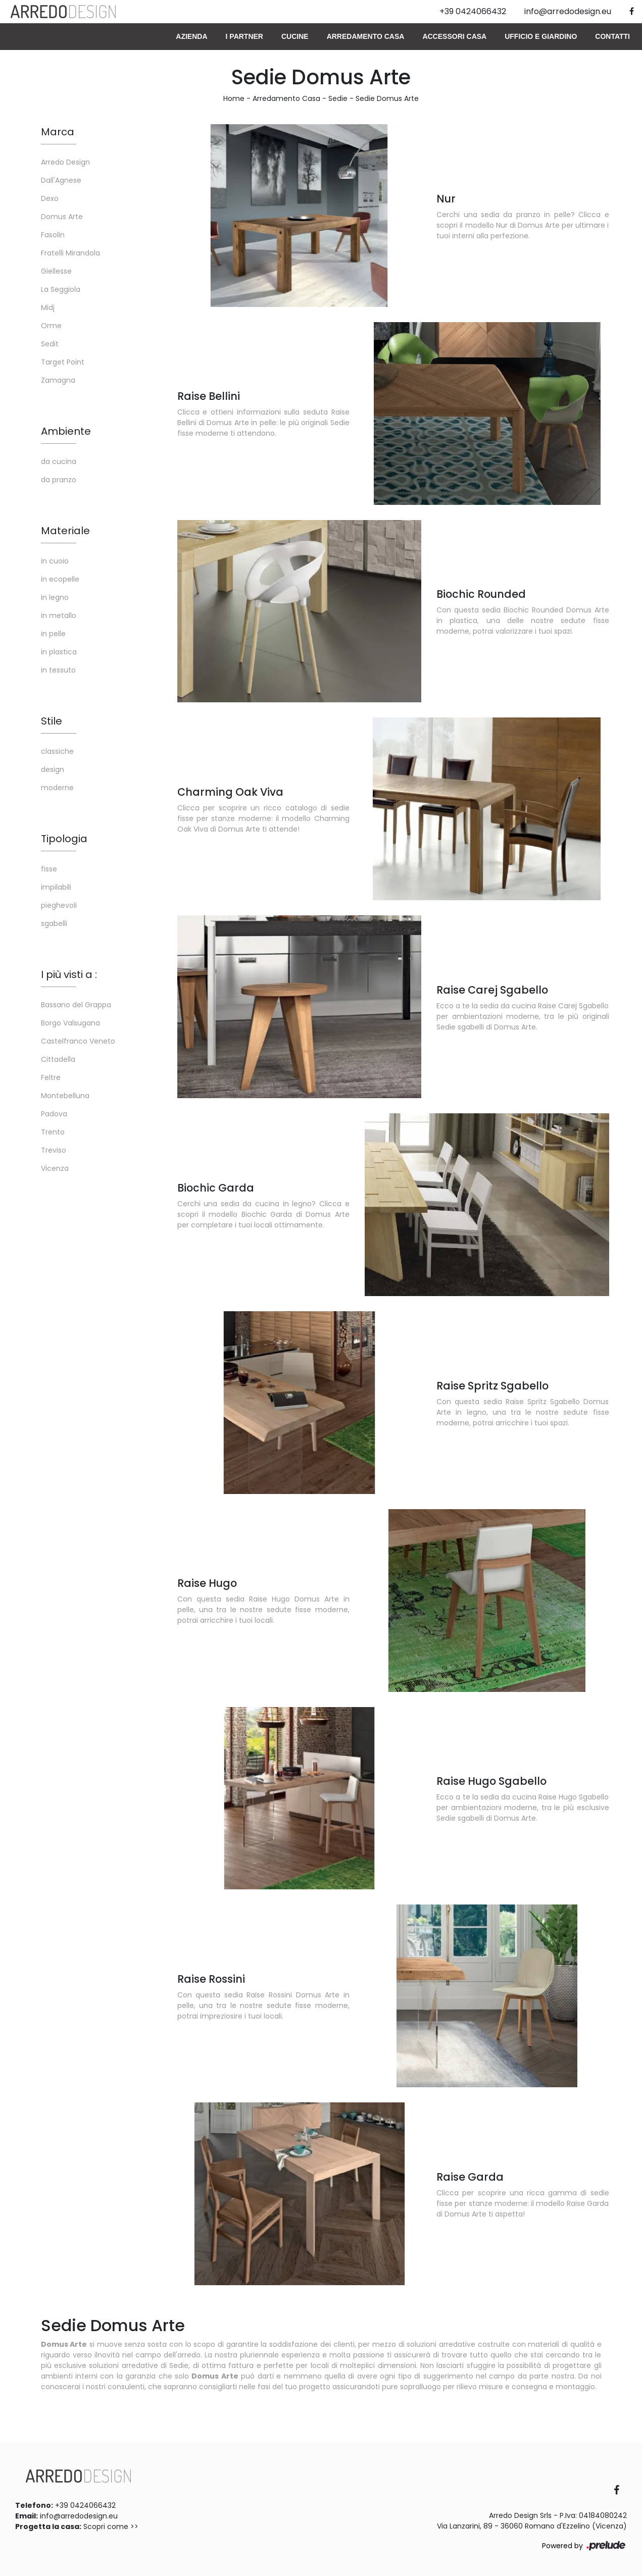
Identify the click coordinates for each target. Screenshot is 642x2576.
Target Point (62, 362)
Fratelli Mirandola (70, 253)
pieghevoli (59, 905)
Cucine (295, 36)
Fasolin (53, 235)
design (52, 769)
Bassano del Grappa (76, 1005)
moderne (57, 788)
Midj (48, 307)
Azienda (191, 36)
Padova (54, 1114)
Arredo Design (65, 162)
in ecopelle (60, 579)
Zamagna (58, 380)
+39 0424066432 (85, 2505)
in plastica (59, 652)
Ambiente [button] (66, 431)
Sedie (338, 98)
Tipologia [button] (64, 839)
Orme (51, 326)
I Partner (244, 36)
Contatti (612, 36)
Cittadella (58, 1059)
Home (233, 98)
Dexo (50, 198)
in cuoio (55, 561)
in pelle (53, 634)
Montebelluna (65, 1096)
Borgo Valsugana (70, 1023)
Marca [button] (57, 132)
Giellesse (56, 271)
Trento (53, 1132)
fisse (49, 869)
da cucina (58, 461)
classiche (57, 751)
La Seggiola (60, 289)
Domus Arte (62, 217)
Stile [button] (51, 721)
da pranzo (58, 480)
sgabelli (54, 923)
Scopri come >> (110, 2526)
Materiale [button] (65, 531)
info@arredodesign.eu (79, 2516)
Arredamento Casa (366, 36)
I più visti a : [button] (69, 974)
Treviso (53, 1150)
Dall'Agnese (61, 180)
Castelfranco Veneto (78, 1041)
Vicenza (55, 1168)
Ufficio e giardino (541, 36)
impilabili (56, 887)
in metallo (58, 615)
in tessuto (58, 670)
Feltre (51, 1077)
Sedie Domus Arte (387, 98)
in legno (55, 597)
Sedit (50, 344)
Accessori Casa (454, 36)
